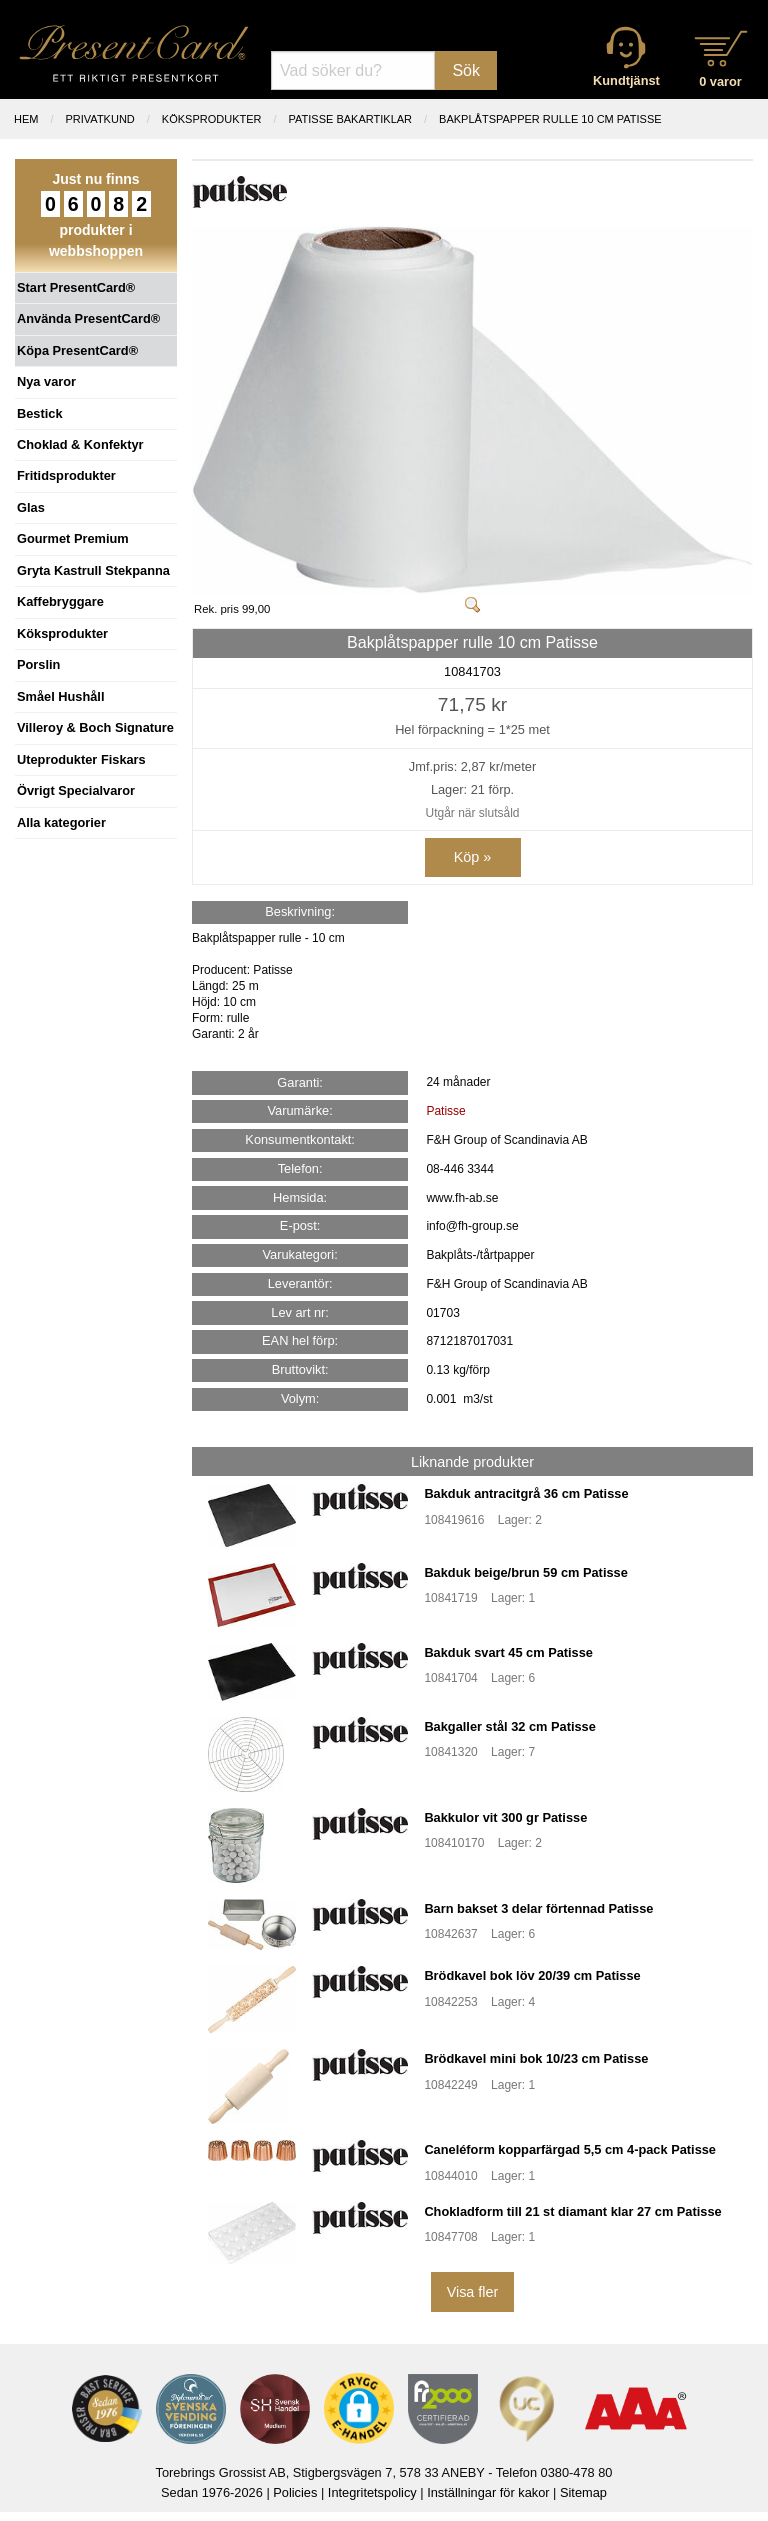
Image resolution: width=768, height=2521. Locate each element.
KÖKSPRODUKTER (212, 119)
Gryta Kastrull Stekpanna (93, 570)
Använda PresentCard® (88, 318)
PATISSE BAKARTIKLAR (351, 119)
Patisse (445, 1111)
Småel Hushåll (60, 696)
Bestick (40, 413)
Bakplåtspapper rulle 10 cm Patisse (550, 119)
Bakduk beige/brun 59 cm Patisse (525, 1572)
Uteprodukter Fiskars (81, 759)
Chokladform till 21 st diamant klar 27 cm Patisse (572, 2211)
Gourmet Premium (73, 538)
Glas (31, 507)
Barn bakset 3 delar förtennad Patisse (538, 1908)
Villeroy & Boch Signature (95, 727)
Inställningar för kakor (488, 2492)
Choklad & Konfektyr (80, 444)
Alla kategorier (61, 822)
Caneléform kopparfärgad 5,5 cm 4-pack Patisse (570, 2149)
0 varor (720, 81)
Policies (295, 2492)
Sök (466, 70)
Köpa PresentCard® (77, 350)
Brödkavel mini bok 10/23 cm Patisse (536, 2058)
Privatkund (100, 119)
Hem (26, 119)
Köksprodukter (62, 633)
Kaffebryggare (60, 601)
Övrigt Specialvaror (76, 790)
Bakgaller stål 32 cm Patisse (509, 1726)
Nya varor (46, 381)
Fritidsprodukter (66, 475)
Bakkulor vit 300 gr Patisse (505, 1817)
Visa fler (473, 2292)
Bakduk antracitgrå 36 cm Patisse (526, 1493)
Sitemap (583, 2492)
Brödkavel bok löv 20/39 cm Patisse (532, 1975)
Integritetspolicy (372, 2492)
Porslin (38, 664)
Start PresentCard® (76, 287)
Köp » (473, 857)
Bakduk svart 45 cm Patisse (508, 1652)
